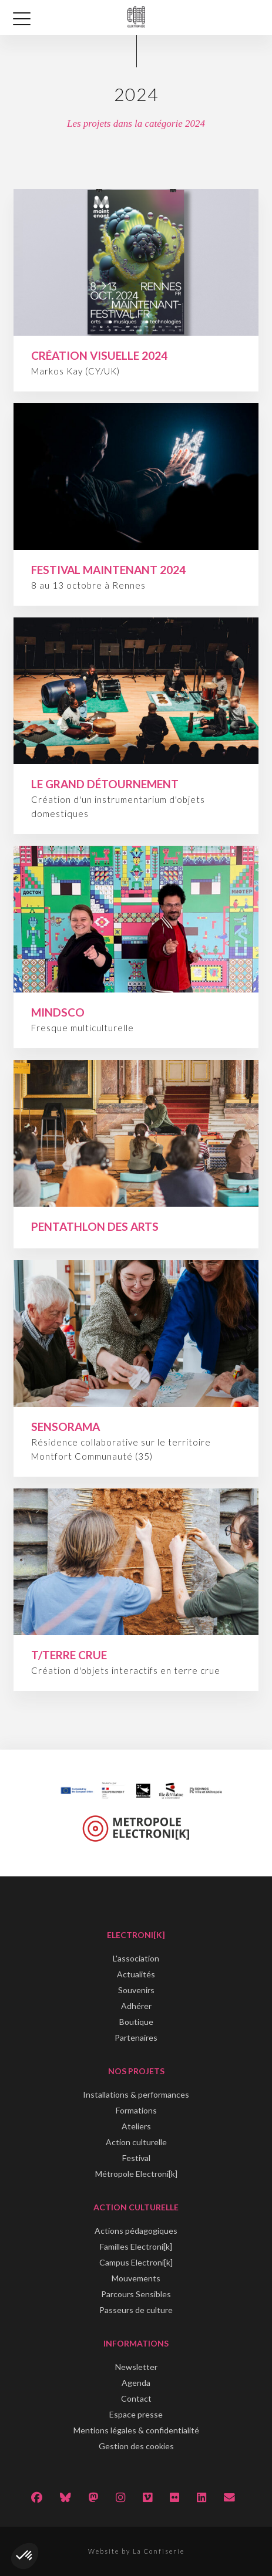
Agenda (136, 2383)
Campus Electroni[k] (136, 2262)
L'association (136, 1958)
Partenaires (136, 2037)
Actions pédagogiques (136, 2231)
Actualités (136, 1974)
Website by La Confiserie (136, 2551)
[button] (25, 2556)
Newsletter (136, 2367)
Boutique (136, 2022)
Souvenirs (136, 1990)
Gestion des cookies (136, 2446)
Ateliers (136, 2126)
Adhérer (136, 2006)
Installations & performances (136, 2094)
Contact (136, 2398)
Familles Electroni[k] (136, 2246)
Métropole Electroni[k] (136, 2174)
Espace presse (136, 2414)
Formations (136, 2110)
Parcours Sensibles (136, 2294)
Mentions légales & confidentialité (136, 2430)
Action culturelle (136, 2142)
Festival (136, 2158)
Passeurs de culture (136, 2310)
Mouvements (136, 2278)
